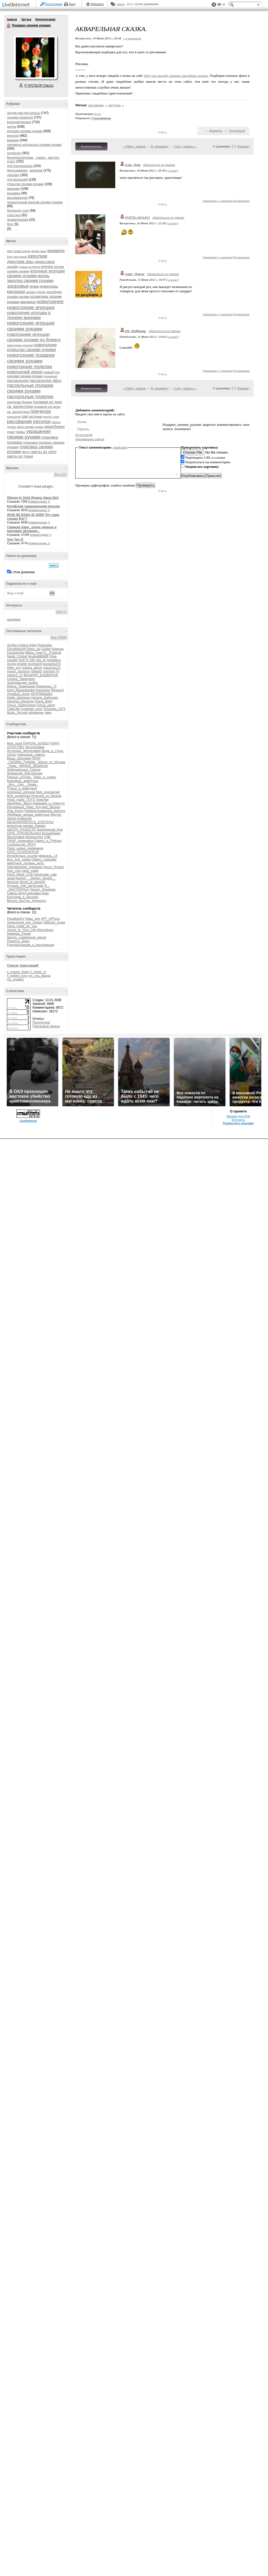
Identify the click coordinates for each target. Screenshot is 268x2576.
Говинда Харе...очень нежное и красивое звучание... (32, 529)
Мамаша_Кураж (19, 934)
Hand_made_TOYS (21, 799)
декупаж (37, 256)
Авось (120, 4)
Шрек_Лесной (17, 713)
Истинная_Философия (23, 751)
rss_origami (15, 979)
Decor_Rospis (54, 867)
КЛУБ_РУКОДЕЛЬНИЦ (24, 833)
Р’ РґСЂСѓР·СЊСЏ (39, 86)
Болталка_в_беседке (22, 897)
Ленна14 (57, 690)
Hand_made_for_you (22, 926)
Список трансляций (22, 965)
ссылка (172, 170)
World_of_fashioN (32, 882)
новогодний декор (25, 372)
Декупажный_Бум (49, 829)
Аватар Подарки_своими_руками (35, 57)
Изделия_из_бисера (46, 796)
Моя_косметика (18, 796)
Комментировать (91, 146)
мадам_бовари (34, 826)
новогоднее (50, 301)
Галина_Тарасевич (21, 679)
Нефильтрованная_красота (44, 811)
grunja (11, 664)
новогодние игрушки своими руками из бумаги (34, 337)
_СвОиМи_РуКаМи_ (22, 762)
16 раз (97, 113)
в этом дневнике (22, 572)
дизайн (12, 267)
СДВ (47, 837)
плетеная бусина (19, 402)
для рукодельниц (19, 166)
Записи (12, 19)
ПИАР (36, 758)
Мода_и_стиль (53, 751)
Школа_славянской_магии (26, 937)
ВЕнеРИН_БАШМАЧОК (41, 675)
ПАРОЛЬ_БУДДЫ (36, 743)
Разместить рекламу (238, 1123)
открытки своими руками (25, 184)
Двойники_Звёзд (19, 803)
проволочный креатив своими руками (35, 202)
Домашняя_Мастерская (24, 773)
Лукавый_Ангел (18, 694)
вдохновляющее (19, 122)
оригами (13, 175)
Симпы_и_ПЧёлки (47, 841)
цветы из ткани (20, 456)
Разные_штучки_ (19, 777)
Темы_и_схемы (44, 777)
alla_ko (41, 660)
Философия (16, 837)
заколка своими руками (30, 280)
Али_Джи (132, 165)
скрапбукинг (54, 426)
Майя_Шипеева (18, 698)
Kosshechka (15, 653)
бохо (10, 256)
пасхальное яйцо (46, 380)
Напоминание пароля (89, 439)
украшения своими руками (29, 434)
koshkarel (35, 664)
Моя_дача (14, 743)
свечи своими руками (30, 426)
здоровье (18, 286)
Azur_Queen (134, 274)
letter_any (14, 668)
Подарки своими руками (9, 26)
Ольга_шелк (46, 705)
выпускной (20, 256)
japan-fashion (16, 878)
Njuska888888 (38, 656)
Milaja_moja (34, 653)
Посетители (41, 1022)
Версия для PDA (238, 1116)
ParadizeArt (15, 919)
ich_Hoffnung (135, 331)
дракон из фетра (29, 266)
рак (25, 416)
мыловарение (17, 198)
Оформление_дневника (25, 867)
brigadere (54, 660)
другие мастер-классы (23, 113)
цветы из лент (44, 451)
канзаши (16, 291)
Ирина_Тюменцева (21, 686)
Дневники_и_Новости (49, 803)
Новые (243, 146)
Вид (221, 5)
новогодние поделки (29, 366)
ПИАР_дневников (20, 841)
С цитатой (225, 200)
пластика (14, 215)
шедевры (14, 619)
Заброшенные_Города (23, 770)
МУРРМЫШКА (42, 694)
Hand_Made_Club (20, 874)
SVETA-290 (26, 660)
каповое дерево (36, 292)
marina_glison (32, 668)
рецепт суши (51, 416)
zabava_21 (15, 675)
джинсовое (45, 261)
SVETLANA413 (137, 217)
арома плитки (21, 251)
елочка (47, 266)
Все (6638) (59, 637)
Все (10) (61, 474)
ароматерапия (17, 220)
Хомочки (42, 799)
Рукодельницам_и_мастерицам (30, 945)
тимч (48, 713)
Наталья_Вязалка (20, 701)
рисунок (42, 421)
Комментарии (45, 19)
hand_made (30, 871)
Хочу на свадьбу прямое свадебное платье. (176, 76)
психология (14, 416)
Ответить (210, 200)
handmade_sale (45, 874)
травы (20, 432)
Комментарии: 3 (40, 534)
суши (10, 432)
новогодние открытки (20, 345)
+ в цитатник (132, 38)
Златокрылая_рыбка (22, 683)
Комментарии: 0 (39, 501)
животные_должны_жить (25, 863)
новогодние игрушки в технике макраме (29, 315)
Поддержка (214, 4)
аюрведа (56, 250)
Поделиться (237, 130)
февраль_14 (48, 856)
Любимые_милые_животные (28, 814)
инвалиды (48, 286)
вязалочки (14, 826)
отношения (50, 376)
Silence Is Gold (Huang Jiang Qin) (33, 498)
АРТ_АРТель (50, 919)
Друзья (26, 19)
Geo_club (14, 871)
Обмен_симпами (43, 859)
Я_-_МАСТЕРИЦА (28, 887)
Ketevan (58, 649)
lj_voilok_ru (38, 972)
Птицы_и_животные (22, 788)
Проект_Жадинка (43, 889)
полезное (14, 153)
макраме (13, 189)
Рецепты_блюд (18, 941)
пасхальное (18, 380)
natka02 (36, 671)
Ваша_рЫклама (19, 758)
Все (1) (61, 612)
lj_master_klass (18, 972)
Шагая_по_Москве (51, 762)
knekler (22, 664)
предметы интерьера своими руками (34, 145)
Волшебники (51, 833)
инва (34, 286)
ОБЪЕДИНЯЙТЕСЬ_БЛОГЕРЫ (30, 822)
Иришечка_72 (46, 686)
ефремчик (35, 713)
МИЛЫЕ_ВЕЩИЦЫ (33, 766)
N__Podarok (52, 653)
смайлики (120, 447)
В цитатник (241, 200)
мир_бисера (51, 807)
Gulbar (46, 649)
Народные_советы (31, 755)
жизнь (44, 275)
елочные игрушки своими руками (36, 273)
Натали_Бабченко (44, 698)
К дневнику (160, 146)
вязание (13, 140)
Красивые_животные (22, 781)
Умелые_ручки (54, 922)
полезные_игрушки (21, 792)
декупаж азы (20, 261)
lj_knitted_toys (17, 976)
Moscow (13, 882)
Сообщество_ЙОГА (21, 844)
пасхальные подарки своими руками (30, 388)
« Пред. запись (135, 146)
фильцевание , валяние (25, 170)
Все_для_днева (19, 859)
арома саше (38, 251)
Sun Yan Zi (15, 539)
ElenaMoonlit (16, 649)
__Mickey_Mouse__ (41, 878)
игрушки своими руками (24, 131)
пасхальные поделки (30, 396)
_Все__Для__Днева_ (22, 785)
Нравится (215, 130)
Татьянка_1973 (54, 709)
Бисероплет (34, 837)
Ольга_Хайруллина (21, 705)
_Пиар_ (12, 766)
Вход (72, 4)
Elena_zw (33, 649)
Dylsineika (44, 645)
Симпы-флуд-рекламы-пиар (28, 893)
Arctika (12, 645)
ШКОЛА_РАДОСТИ (21, 829)
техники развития (20, 117)
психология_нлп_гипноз (25, 922)
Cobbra (23, 645)
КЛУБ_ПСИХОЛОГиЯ (23, 852)
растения (35, 417)
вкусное (13, 136)
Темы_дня (32, 919)
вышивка (13, 193)
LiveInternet (17, 5)
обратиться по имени (159, 165)
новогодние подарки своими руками (31, 358)
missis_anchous (18, 671)
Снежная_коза (31, 709)
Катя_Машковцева (21, 690)
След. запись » (185, 146)
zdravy (11, 755)
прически (41, 411)
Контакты (238, 1119)
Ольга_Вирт (44, 701)
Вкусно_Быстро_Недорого (26, 901)
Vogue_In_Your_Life (21, 930)
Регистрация (53, 4)
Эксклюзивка (34, 747)
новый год (51, 372)
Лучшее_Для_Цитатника (25, 886)
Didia (32, 645)
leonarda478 (52, 664)
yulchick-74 (51, 671)
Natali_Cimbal (17, 656)
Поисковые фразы (46, 1026)
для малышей (17, 179)
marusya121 (52, 668)
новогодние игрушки (31, 307)
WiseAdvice (45, 930)
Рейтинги (97, 4)
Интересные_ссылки (22, 856)
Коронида (43, 690)
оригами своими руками (25, 376)
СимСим (13, 709)
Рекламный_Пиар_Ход (24, 807)
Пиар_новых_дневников (25, 848)
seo (10, 251)
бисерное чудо (18, 210)
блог (10, 224)
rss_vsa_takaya (39, 976)
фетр (25, 452)
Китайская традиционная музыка (33, 506)
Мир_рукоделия (48, 792)
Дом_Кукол (15, 811)
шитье (11, 126)
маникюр (28, 302)
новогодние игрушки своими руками (31, 326)
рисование (19, 421)
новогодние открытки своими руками (32, 347)
